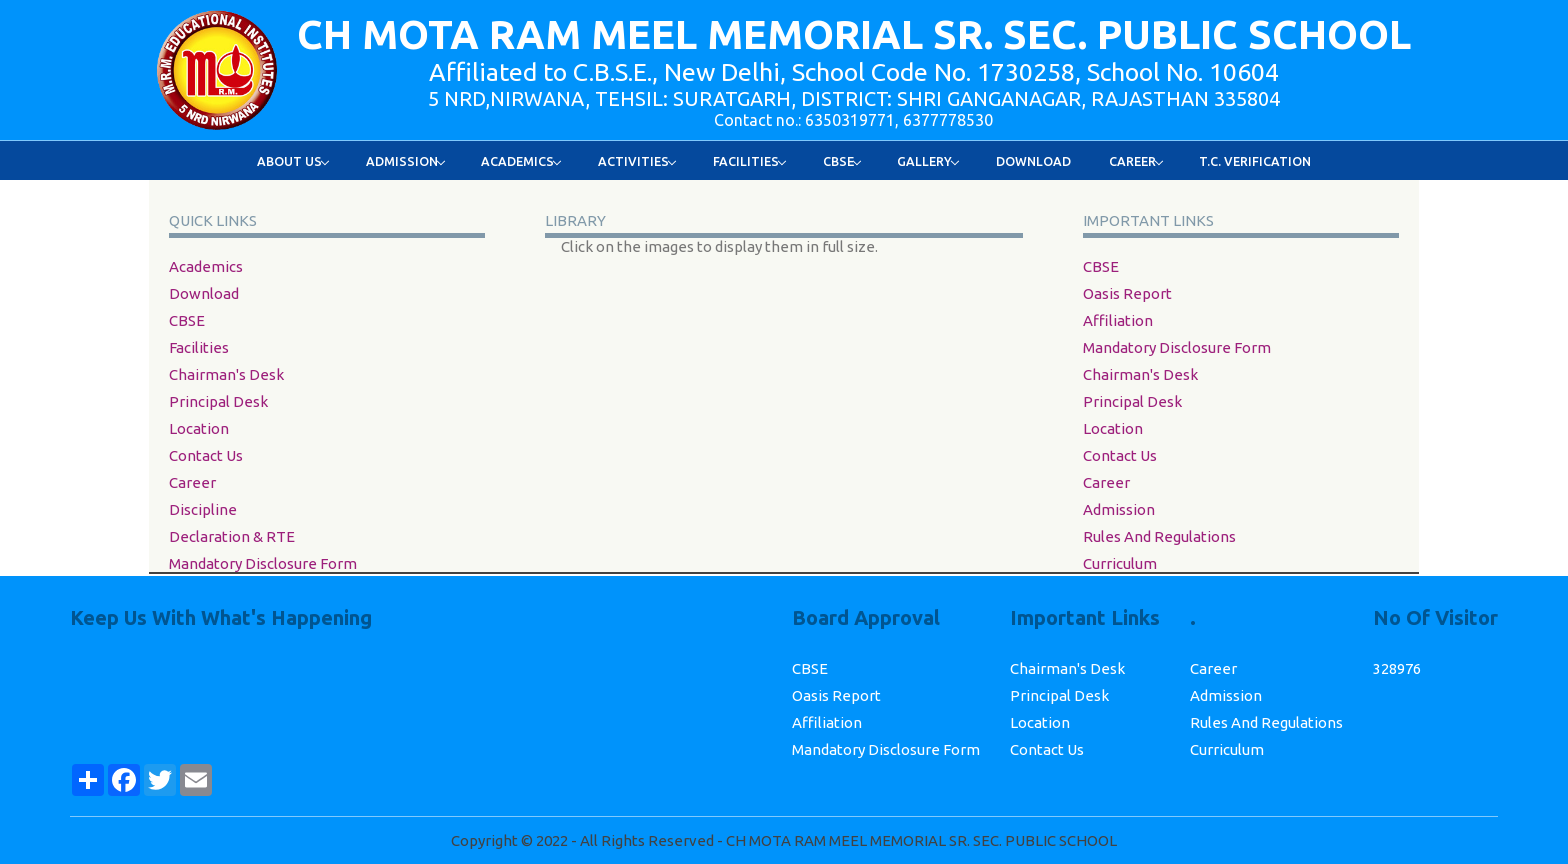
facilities (199, 347)
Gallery (928, 161)
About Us (293, 161)
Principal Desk (218, 401)
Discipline (203, 509)
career (192, 482)
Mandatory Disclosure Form (263, 563)
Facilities (750, 161)
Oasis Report (1127, 293)
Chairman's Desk (226, 374)
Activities (637, 161)
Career (1136, 161)
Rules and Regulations (1159, 536)
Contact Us (206, 455)
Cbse (842, 161)
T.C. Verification (1255, 161)
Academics (521, 161)
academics (206, 266)
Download (1033, 161)
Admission (406, 161)
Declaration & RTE (232, 536)
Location (199, 428)
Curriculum (1120, 563)
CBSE (187, 320)
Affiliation (1118, 320)
